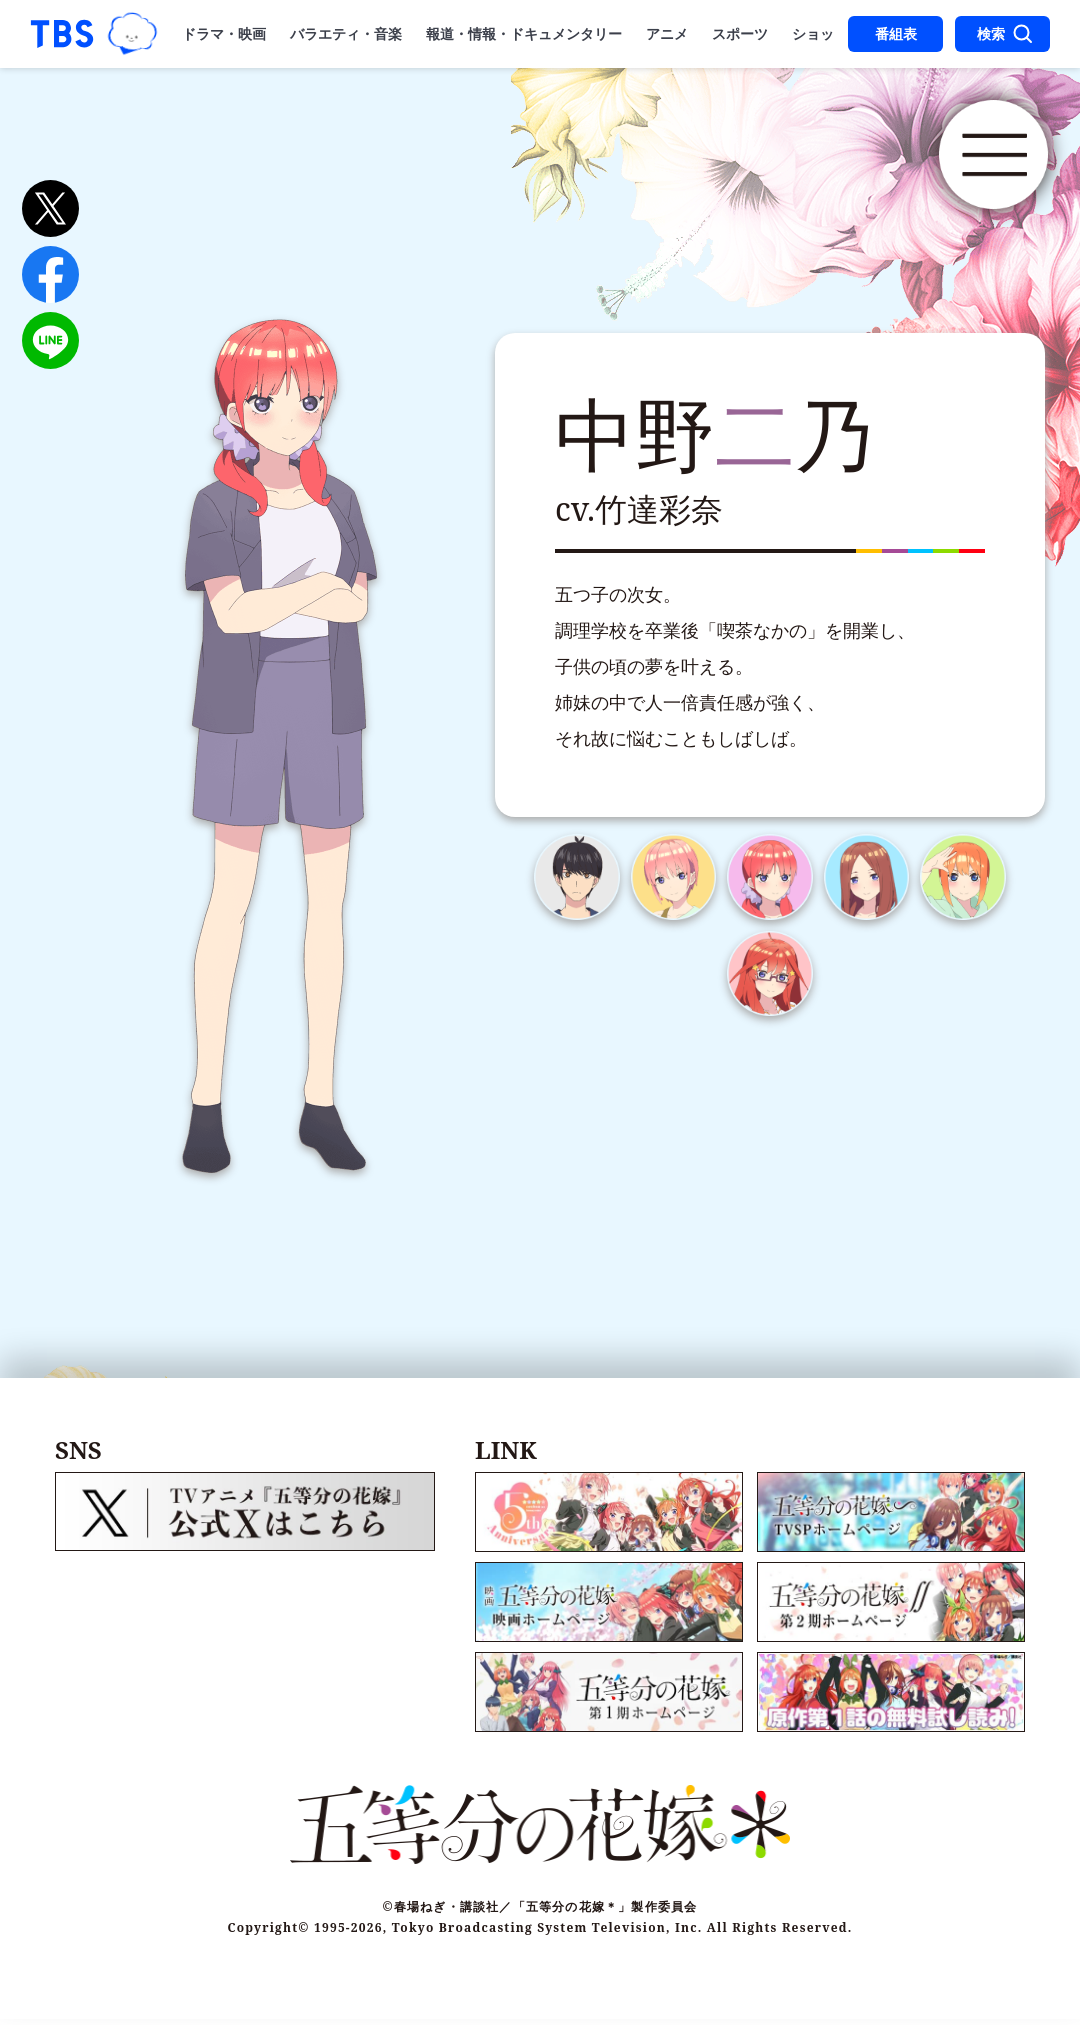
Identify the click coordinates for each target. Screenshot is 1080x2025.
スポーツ (740, 34)
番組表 (896, 34)
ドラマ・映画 (224, 34)
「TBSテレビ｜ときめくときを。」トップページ (62, 34)
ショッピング (834, 34)
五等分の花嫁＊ (340, 168)
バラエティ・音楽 (346, 34)
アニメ (667, 34)
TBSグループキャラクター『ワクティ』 (133, 33)
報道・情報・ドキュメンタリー (524, 34)
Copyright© (269, 1933)
